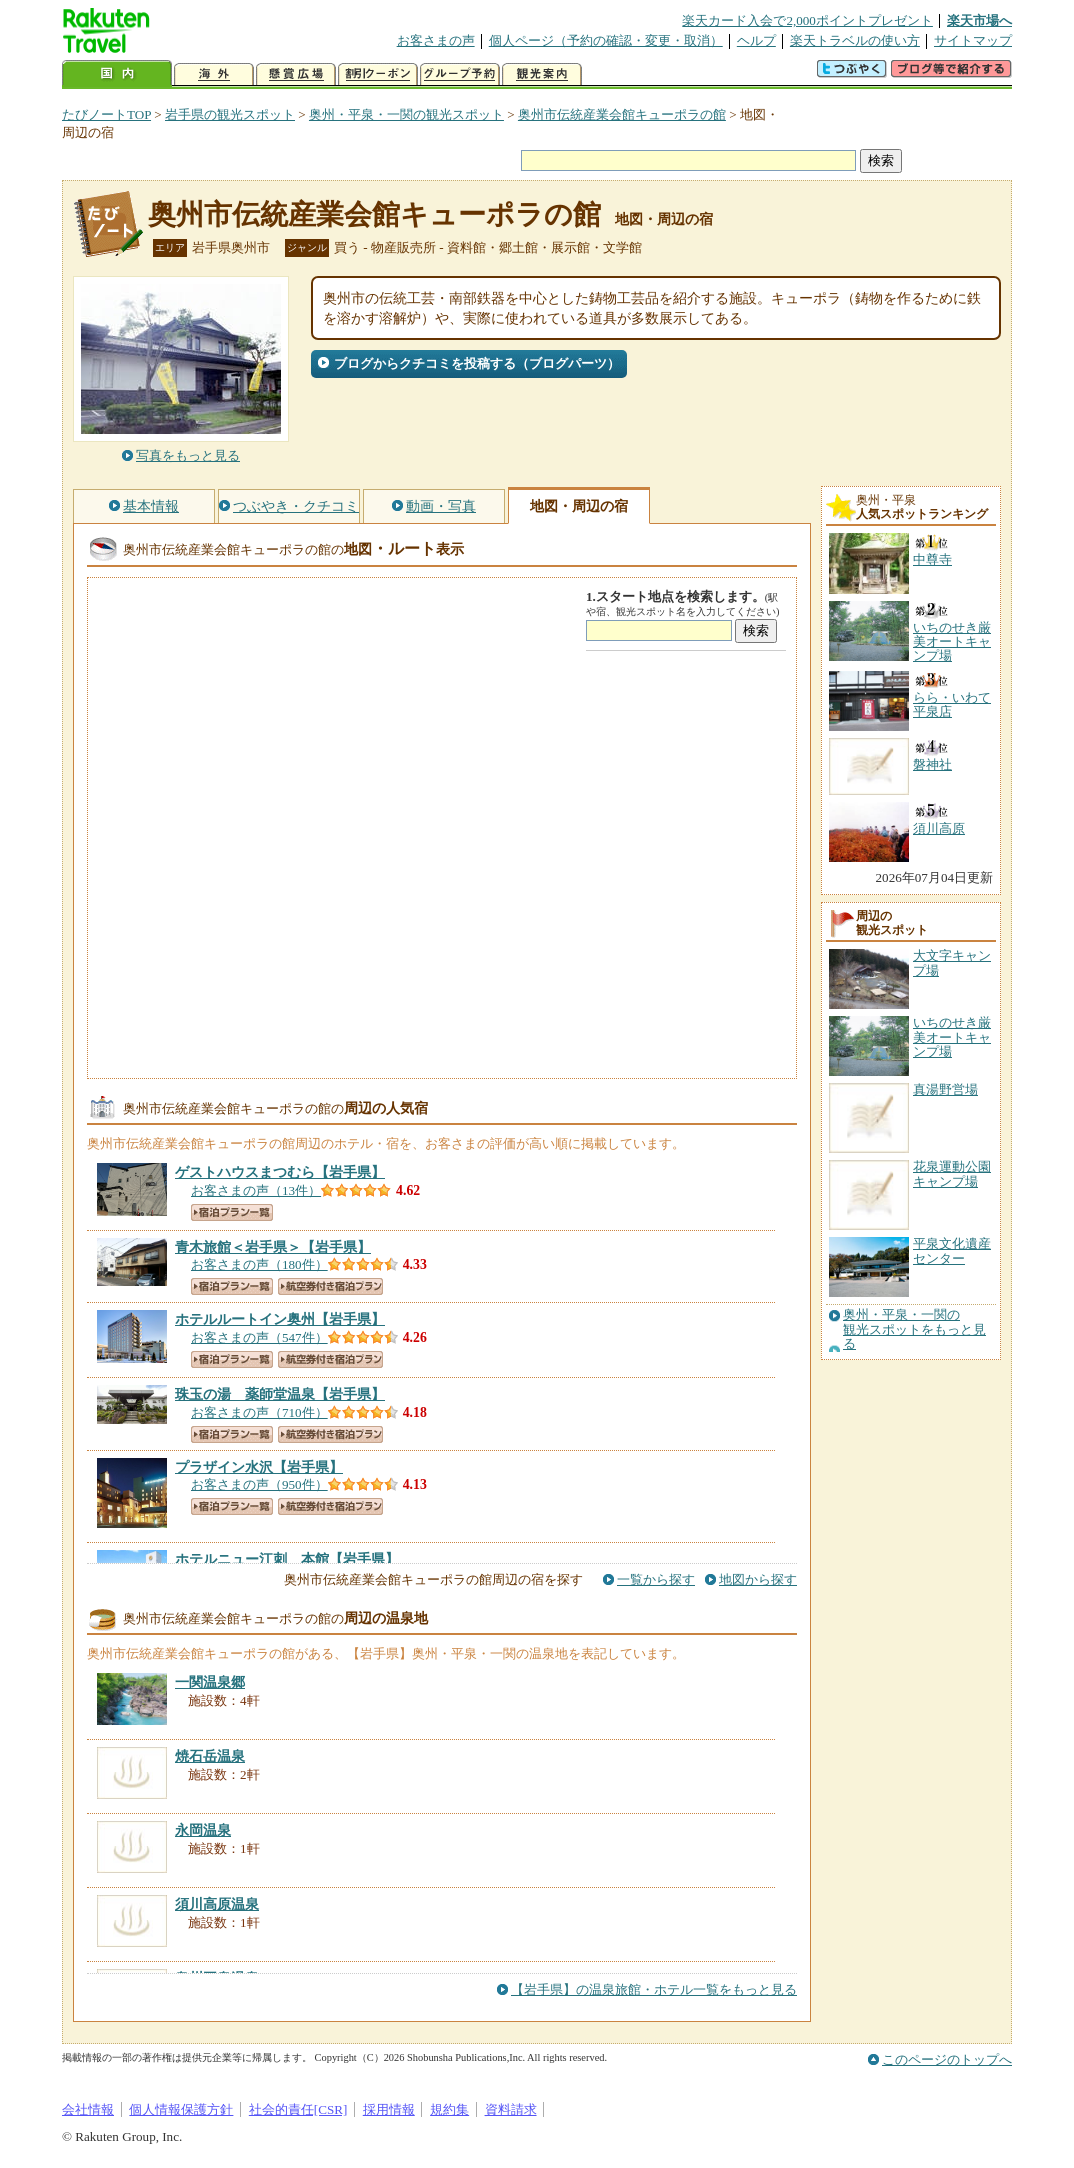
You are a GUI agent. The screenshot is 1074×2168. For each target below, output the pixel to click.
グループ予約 (460, 74)
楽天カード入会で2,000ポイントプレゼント (807, 20)
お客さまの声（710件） (259, 1412)
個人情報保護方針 (181, 2109)
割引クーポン (378, 74)
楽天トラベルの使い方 (855, 40)
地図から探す (758, 1579)
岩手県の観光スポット (230, 114)
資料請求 (511, 2109)
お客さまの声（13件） (256, 1190)
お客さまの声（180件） (259, 1264)
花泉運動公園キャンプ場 (952, 1173)
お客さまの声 (436, 40)
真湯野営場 (945, 1089)
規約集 (449, 2109)
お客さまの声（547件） (259, 1337)
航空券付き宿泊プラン (330, 1286)
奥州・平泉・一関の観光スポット (406, 114)
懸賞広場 (296, 74)
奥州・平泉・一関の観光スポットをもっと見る (914, 1329)
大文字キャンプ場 (952, 962)
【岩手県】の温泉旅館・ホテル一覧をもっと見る (654, 1989)
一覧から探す (656, 1579)
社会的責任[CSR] (298, 2109)
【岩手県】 (280, 1172)
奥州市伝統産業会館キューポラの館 (622, 114)
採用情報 (389, 2109)
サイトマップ (973, 40)
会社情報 (88, 2109)
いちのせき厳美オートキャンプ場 (952, 1037)
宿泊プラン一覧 (232, 1212)
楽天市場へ (979, 20)
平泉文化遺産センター (952, 1250)
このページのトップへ (947, 2059)
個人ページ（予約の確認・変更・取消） (606, 40)
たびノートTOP (106, 114)
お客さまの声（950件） (259, 1484)
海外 (214, 74)
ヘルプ (756, 40)
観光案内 (542, 74)
